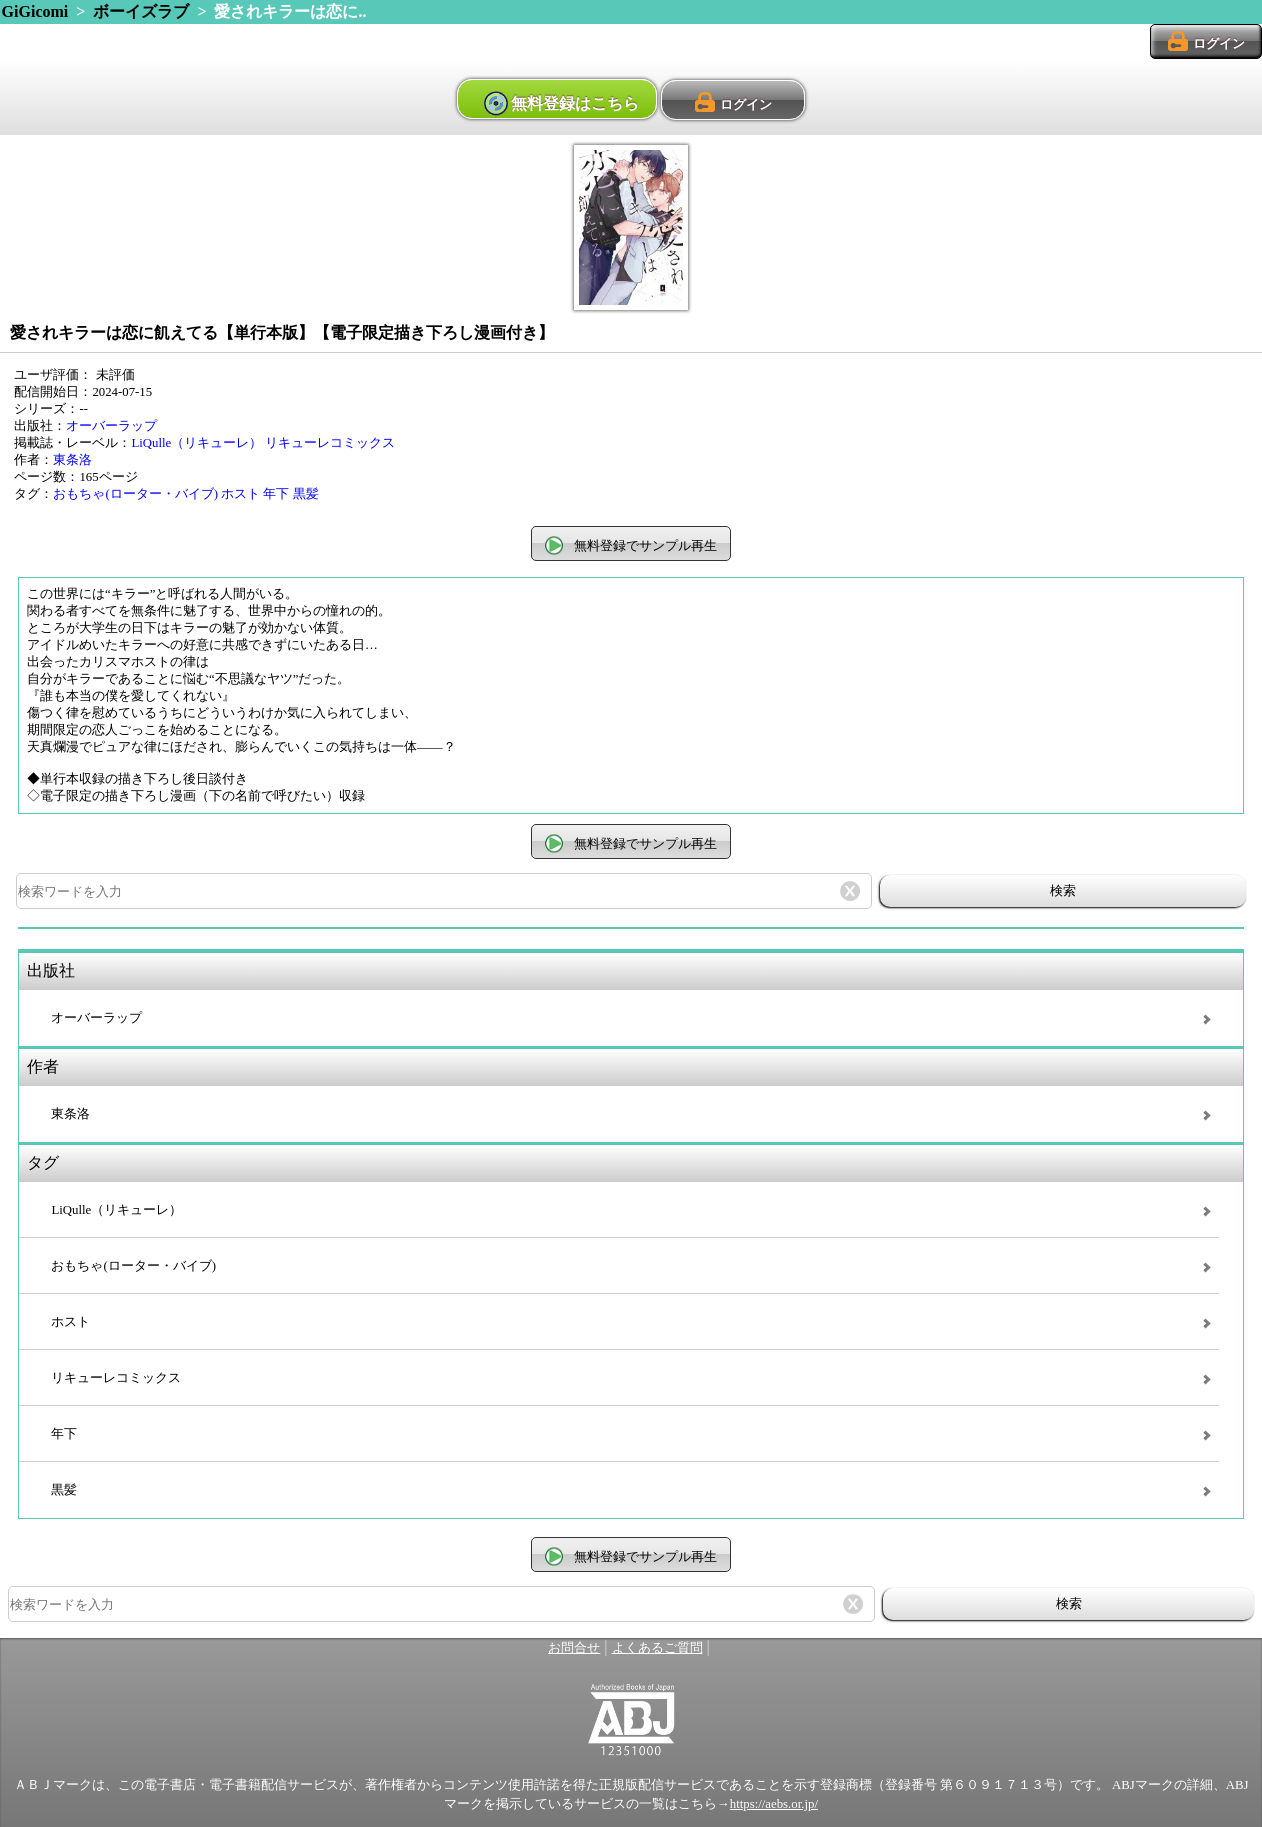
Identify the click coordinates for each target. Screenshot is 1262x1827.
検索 (1063, 890)
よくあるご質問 (657, 1648)
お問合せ (574, 1648)
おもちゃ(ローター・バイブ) (135, 494)
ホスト (240, 494)
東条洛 (72, 460)
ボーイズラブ (141, 11)
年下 (276, 494)
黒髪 (306, 494)
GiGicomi (35, 11)
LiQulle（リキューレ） (196, 443)
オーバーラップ (111, 426)
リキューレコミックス (330, 443)
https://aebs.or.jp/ (774, 1804)
